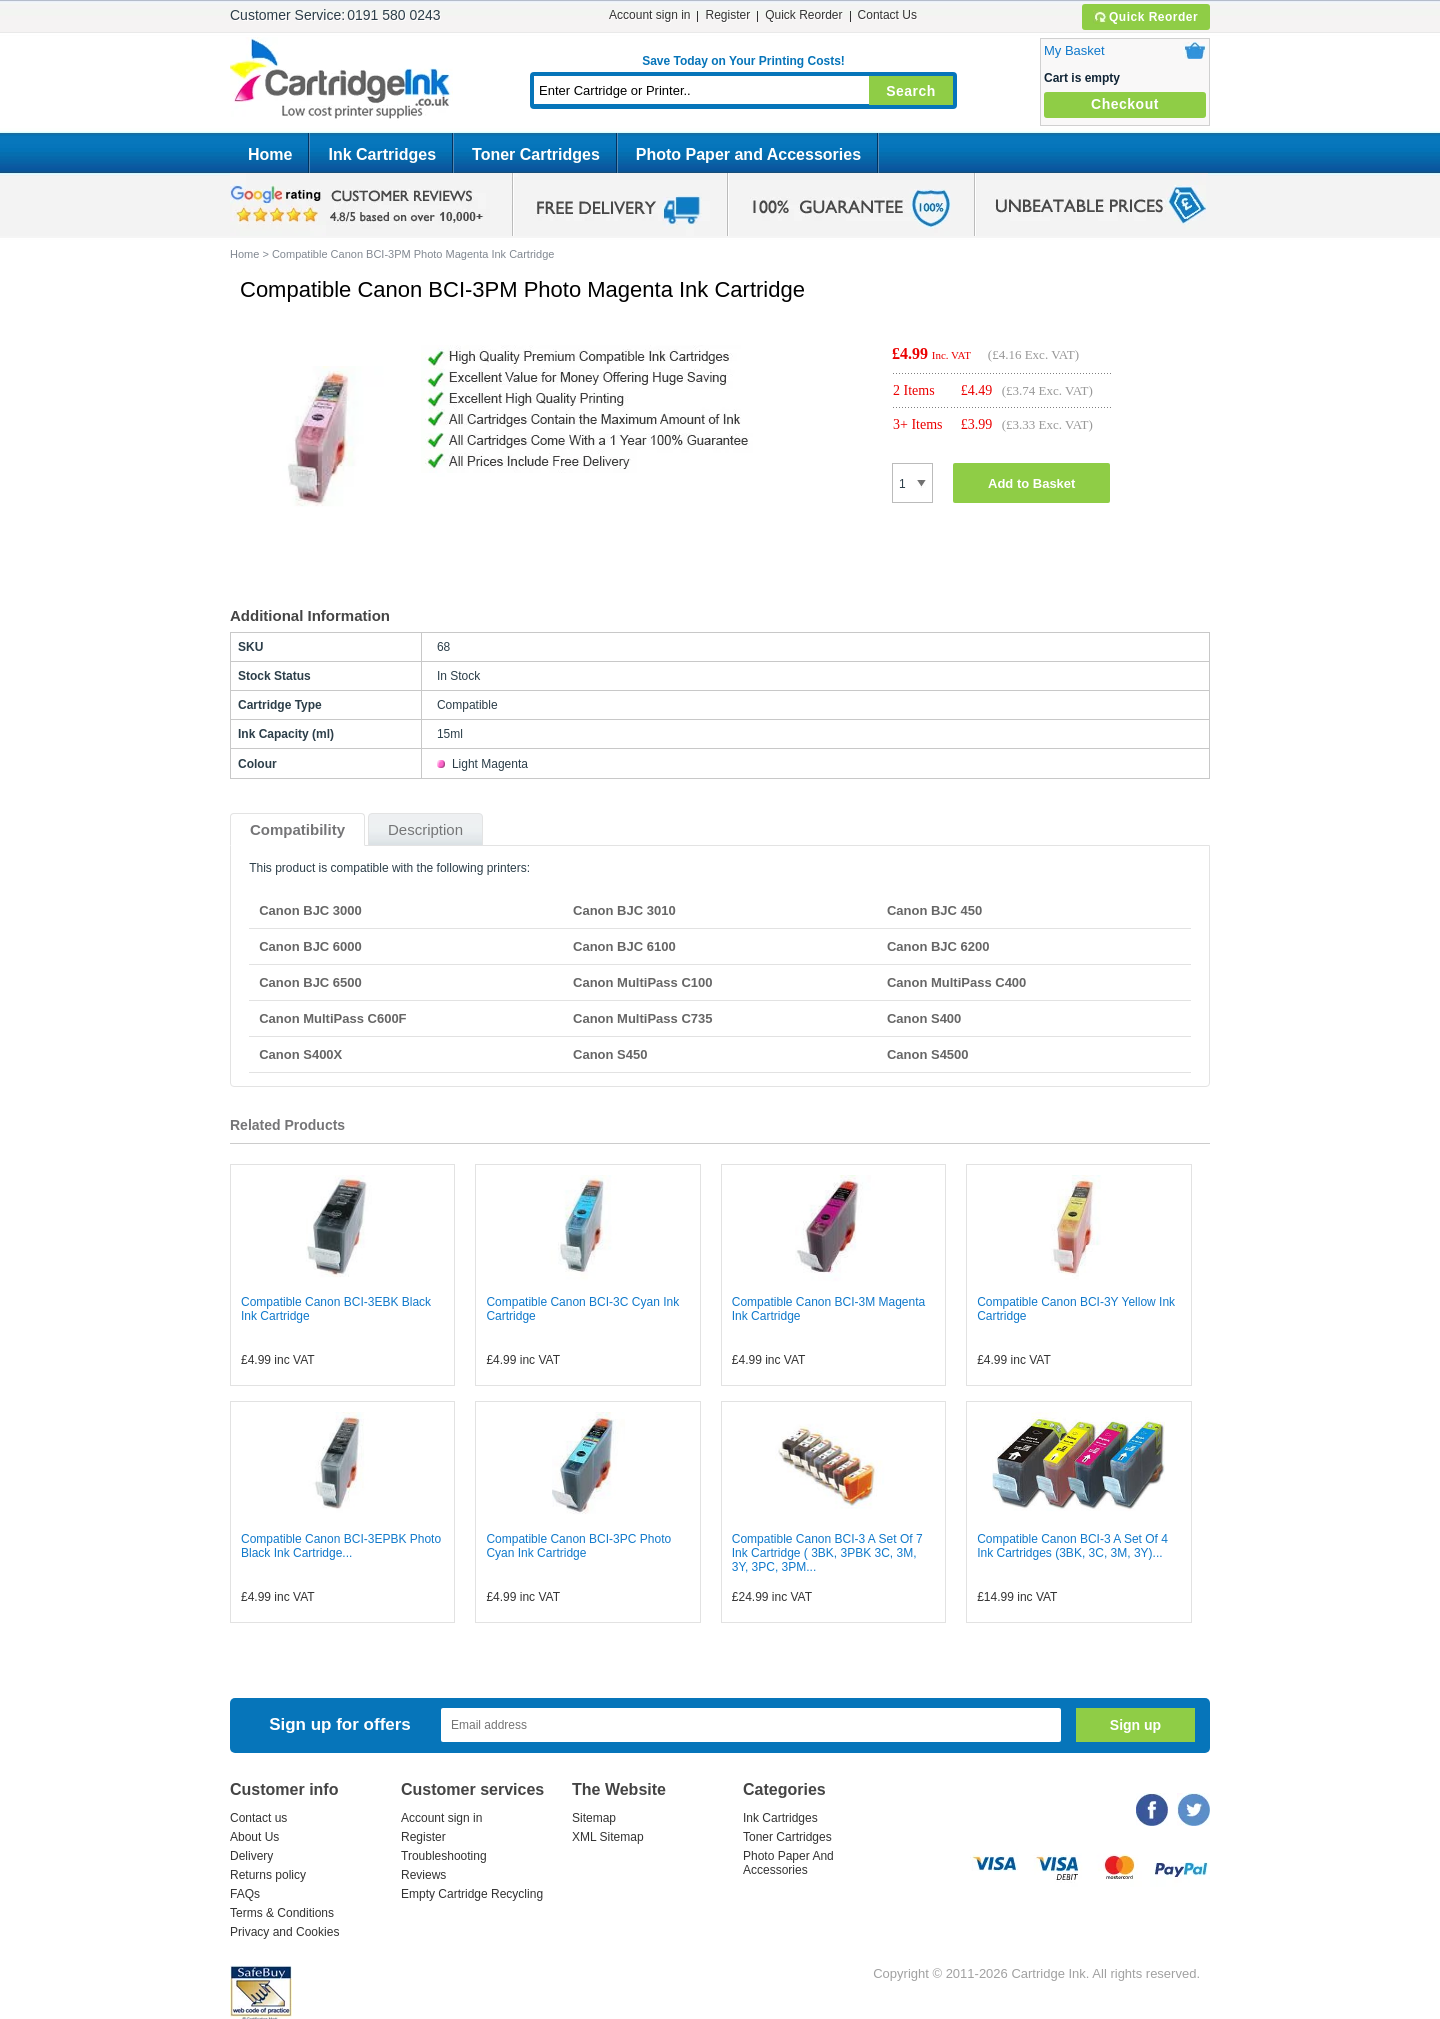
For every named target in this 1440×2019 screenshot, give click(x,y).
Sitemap (594, 1818)
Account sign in (649, 15)
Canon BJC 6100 (624, 946)
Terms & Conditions (282, 1913)
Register (727, 15)
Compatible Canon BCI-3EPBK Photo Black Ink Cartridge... (341, 1546)
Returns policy (268, 1875)
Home (270, 154)
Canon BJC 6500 (310, 982)
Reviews (423, 1875)
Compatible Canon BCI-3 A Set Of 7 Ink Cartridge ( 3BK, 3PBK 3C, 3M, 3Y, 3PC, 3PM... (827, 1553)
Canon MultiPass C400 (956, 982)
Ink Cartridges (382, 154)
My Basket (1074, 50)
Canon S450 (610, 1054)
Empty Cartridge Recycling (472, 1894)
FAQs (245, 1894)
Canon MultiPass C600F (332, 1018)
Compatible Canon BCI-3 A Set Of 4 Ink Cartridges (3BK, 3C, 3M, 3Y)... (1072, 1546)
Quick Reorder (1145, 17)
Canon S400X (300, 1054)
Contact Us (887, 15)
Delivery (251, 1856)
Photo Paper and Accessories (748, 154)
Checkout (1125, 104)
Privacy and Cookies (284, 1932)
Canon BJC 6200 (938, 946)
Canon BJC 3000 (310, 910)
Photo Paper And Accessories (788, 1863)
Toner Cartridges (536, 154)
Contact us (258, 1818)
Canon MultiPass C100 (642, 982)
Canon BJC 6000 (310, 946)
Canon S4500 (928, 1054)
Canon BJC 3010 (624, 910)
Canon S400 (924, 1018)
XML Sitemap (608, 1837)
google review (360, 205)
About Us (254, 1837)
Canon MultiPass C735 (642, 1018)
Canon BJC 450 (934, 910)
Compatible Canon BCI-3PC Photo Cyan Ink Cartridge (578, 1546)
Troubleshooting (444, 1856)
